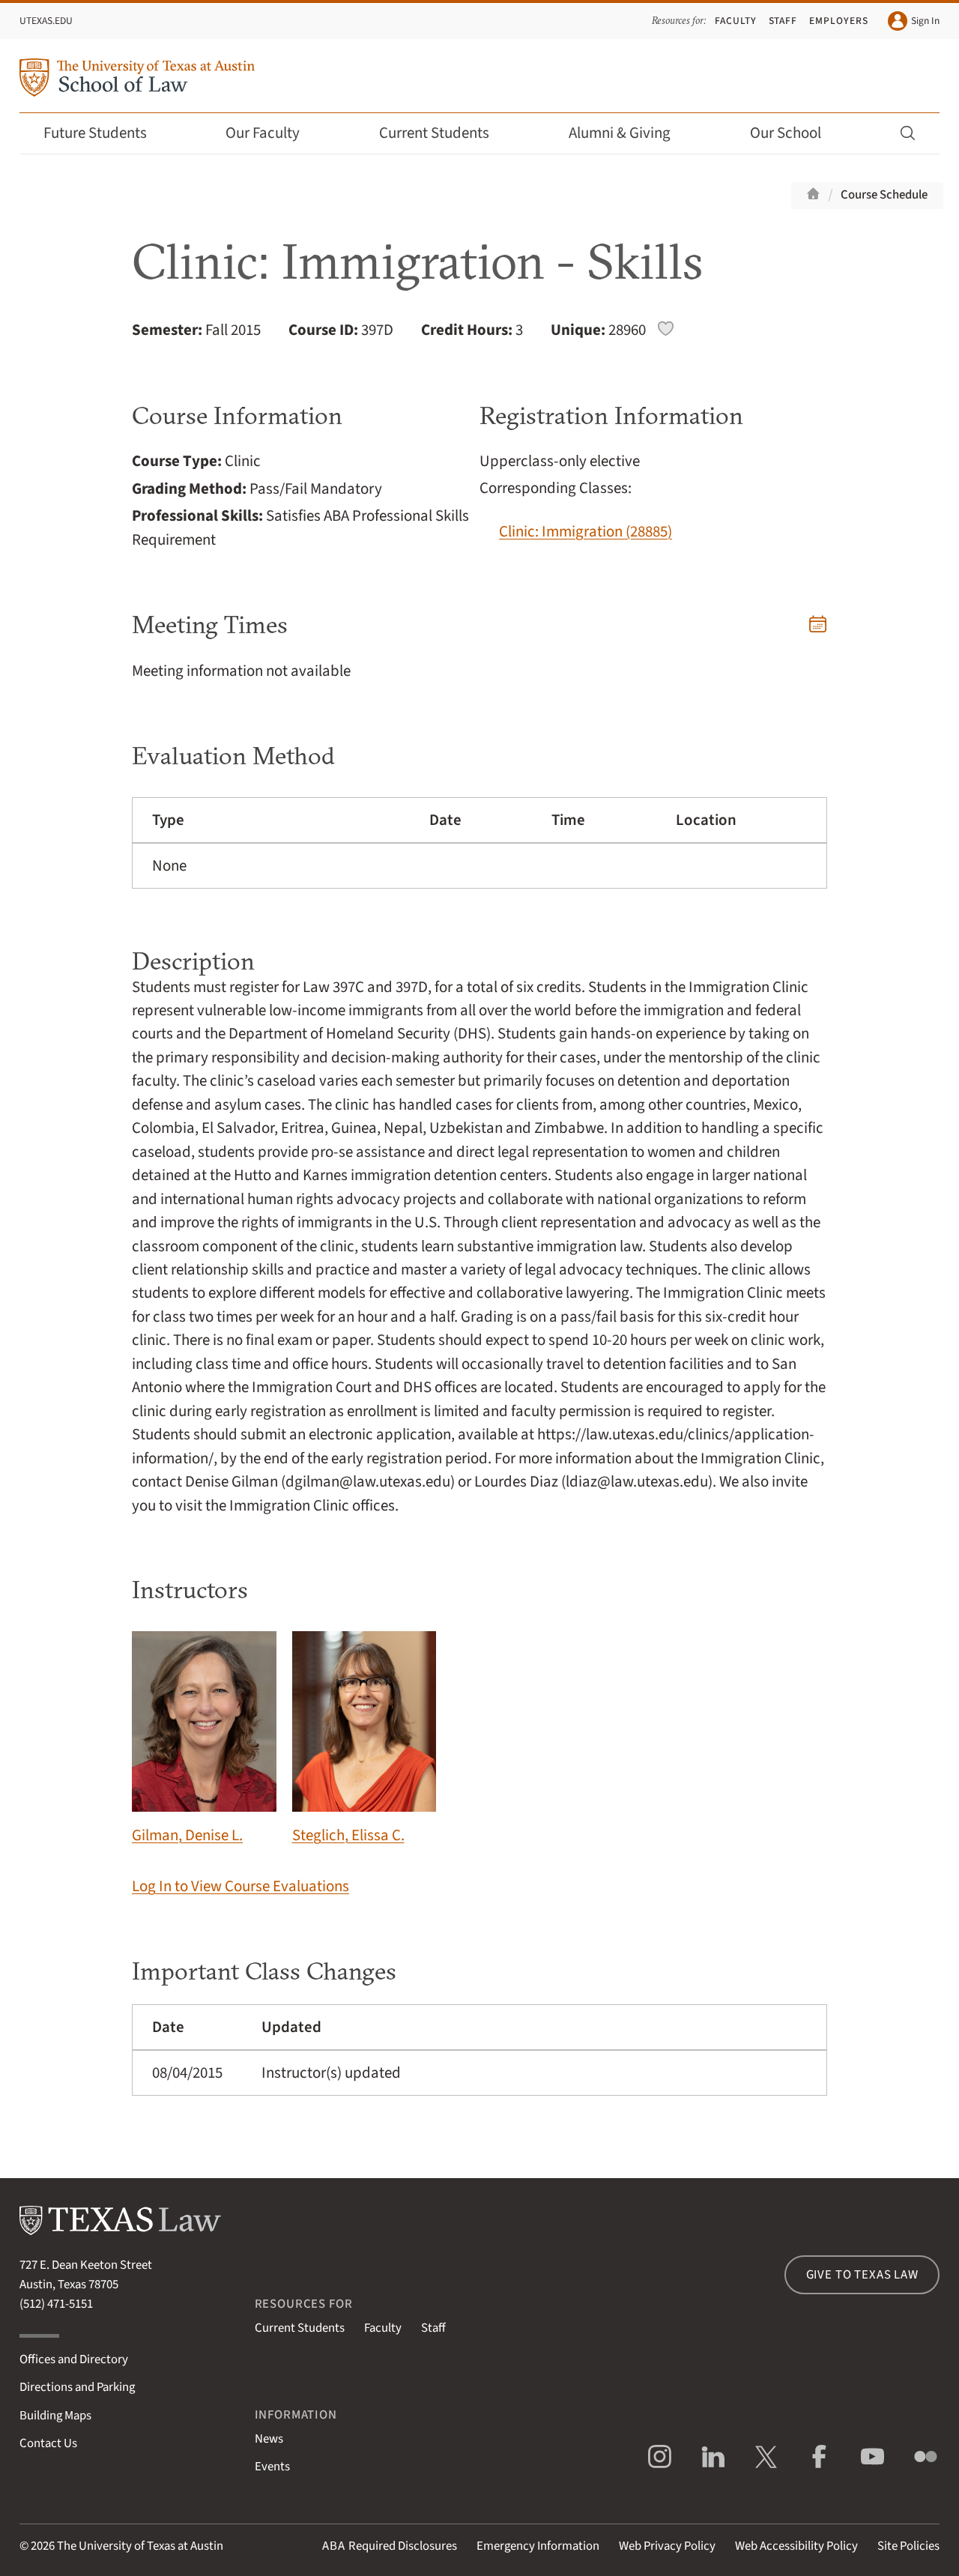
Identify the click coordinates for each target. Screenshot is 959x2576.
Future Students (105, 133)
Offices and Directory (73, 2359)
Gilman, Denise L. (204, 1738)
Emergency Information (538, 2546)
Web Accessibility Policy (796, 2546)
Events (272, 2467)
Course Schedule (884, 195)
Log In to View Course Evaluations (240, 1886)
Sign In (914, 21)
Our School (795, 133)
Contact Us (48, 2443)
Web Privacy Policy (667, 2546)
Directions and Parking (77, 2387)
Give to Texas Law (862, 2275)
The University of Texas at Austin (140, 2546)
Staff (783, 20)
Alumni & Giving (630, 133)
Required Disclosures (389, 2546)
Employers (838, 20)
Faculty (736, 20)
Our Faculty (273, 133)
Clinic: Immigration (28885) (585, 531)
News (269, 2439)
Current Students (444, 133)
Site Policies (908, 2546)
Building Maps (55, 2416)
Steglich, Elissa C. (364, 1738)
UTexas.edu (46, 20)
